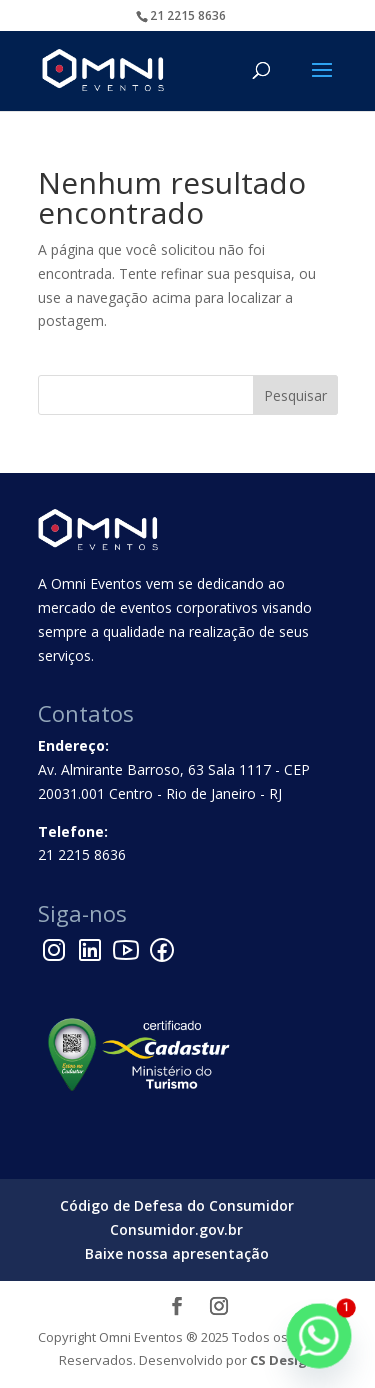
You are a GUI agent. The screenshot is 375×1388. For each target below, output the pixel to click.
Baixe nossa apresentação (177, 1253)
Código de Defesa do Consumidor (177, 1205)
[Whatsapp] (319, 1336)
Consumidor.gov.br (176, 1229)
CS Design (283, 1360)
